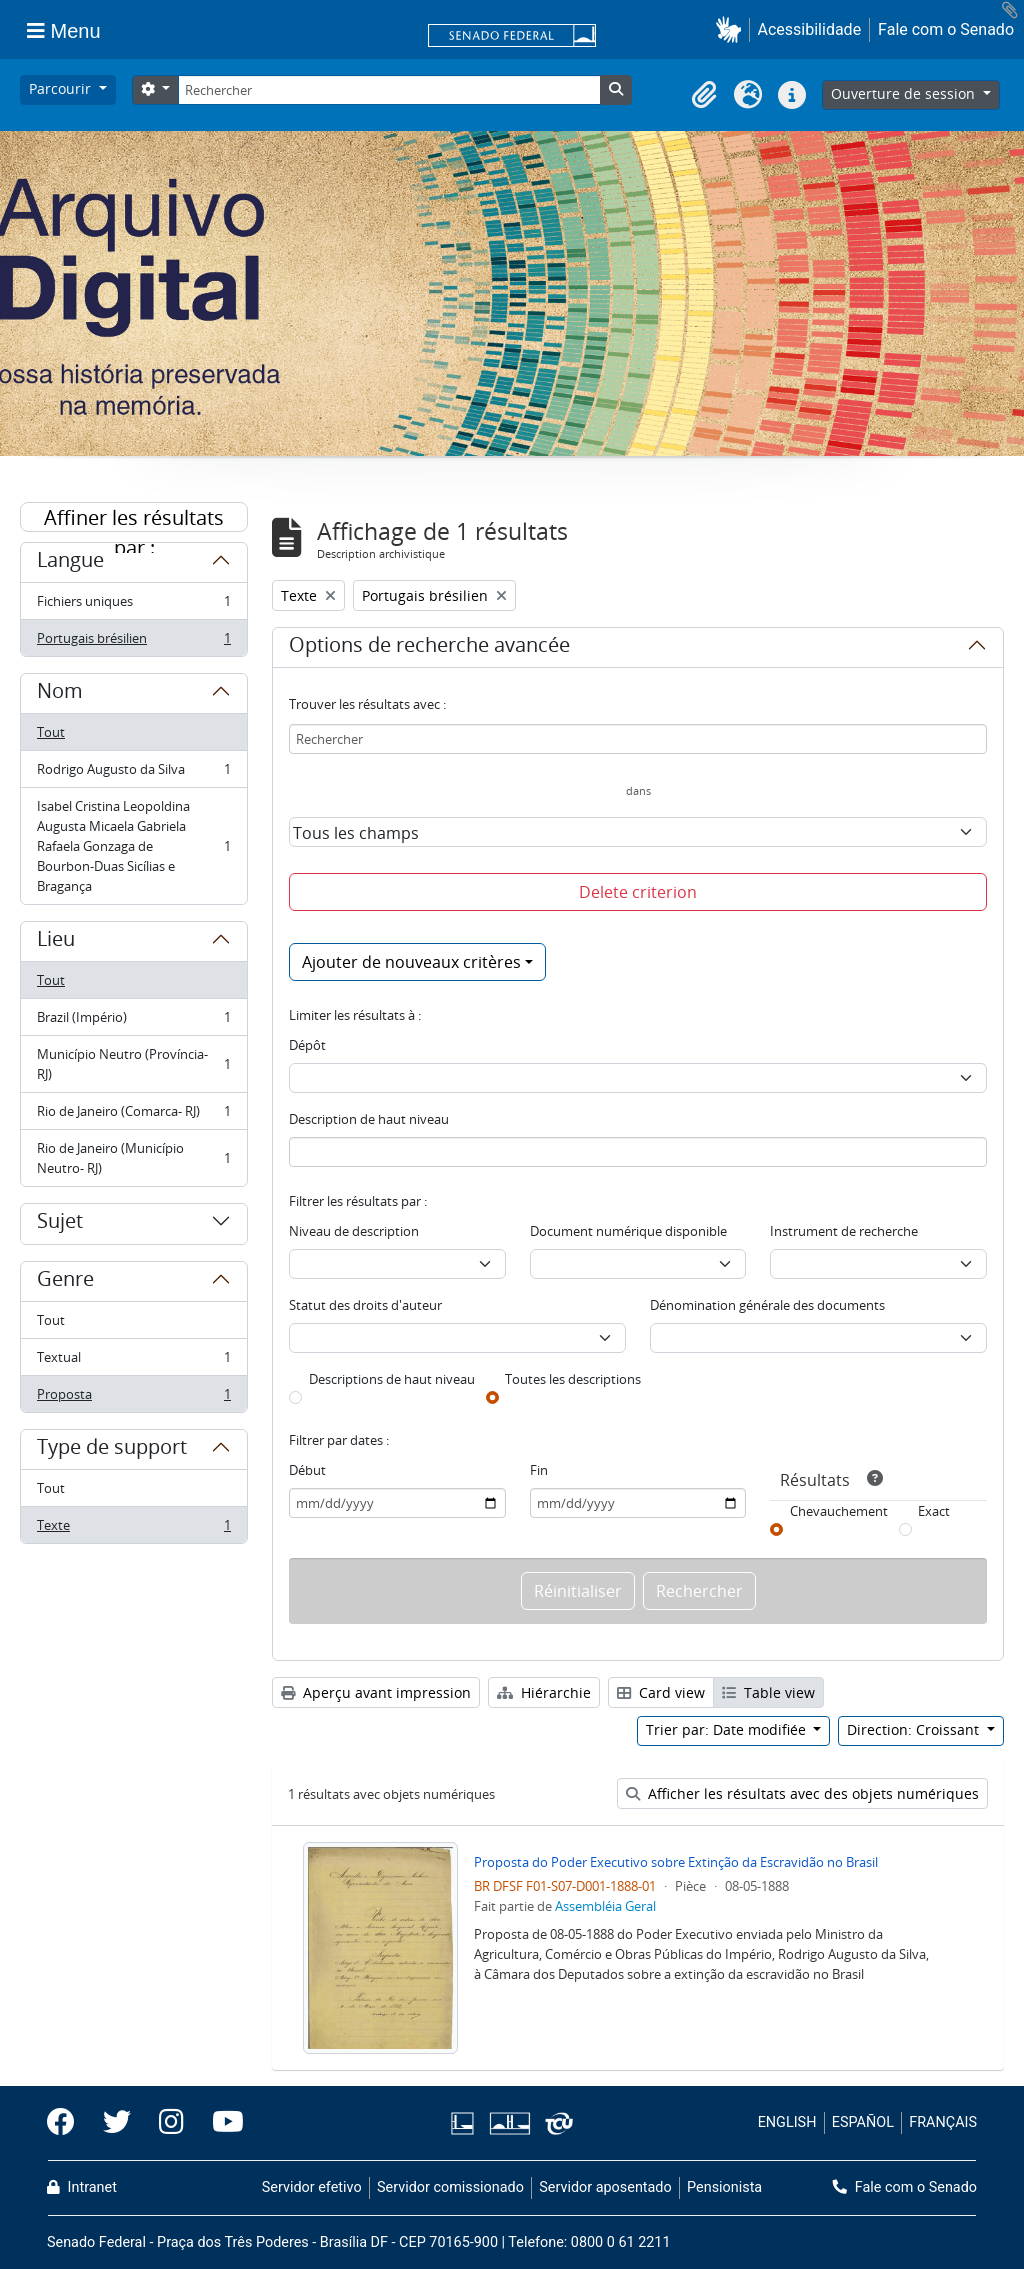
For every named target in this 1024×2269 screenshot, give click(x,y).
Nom (60, 694)
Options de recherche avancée (429, 648)
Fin (539, 1470)
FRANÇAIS (943, 2122)
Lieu (56, 942)
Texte (133, 1529)
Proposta (133, 1398)
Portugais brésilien (133, 642)
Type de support (112, 1450)
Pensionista (724, 2187)
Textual (133, 1361)
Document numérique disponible (628, 1231)
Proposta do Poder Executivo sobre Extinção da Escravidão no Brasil (676, 1862)
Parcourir (62, 88)
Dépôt (307, 1045)
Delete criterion (638, 892)
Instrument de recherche (844, 1231)
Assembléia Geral (605, 1906)
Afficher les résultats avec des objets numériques (802, 1793)
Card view (661, 1692)
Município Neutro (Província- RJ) (133, 1064)
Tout (51, 732)
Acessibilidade (810, 29)
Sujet (60, 1224)
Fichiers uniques (133, 605)
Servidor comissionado (450, 2187)
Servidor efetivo (312, 2187)
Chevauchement (839, 1511)
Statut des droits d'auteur (365, 1305)
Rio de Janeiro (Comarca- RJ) (133, 1115)
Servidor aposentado (605, 2187)
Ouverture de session (905, 93)
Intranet (82, 2187)
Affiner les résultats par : (134, 518)
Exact (934, 1511)
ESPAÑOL (863, 2122)
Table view (768, 1692)
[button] (732, 29)
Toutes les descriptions (573, 1379)
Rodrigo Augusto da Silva (133, 773)
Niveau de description (354, 1231)
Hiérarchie (544, 1692)
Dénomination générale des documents (767, 1305)
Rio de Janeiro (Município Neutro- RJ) (133, 1158)
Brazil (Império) (133, 1021)
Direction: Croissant (915, 1729)
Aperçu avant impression (376, 1692)
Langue (70, 563)
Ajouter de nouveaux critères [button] (411, 962)
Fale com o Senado (946, 29)
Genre (65, 1282)
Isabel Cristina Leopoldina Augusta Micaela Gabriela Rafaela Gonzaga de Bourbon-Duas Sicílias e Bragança (133, 846)
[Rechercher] (389, 90)
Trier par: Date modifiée (728, 1729)
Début (307, 1470)
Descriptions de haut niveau (392, 1379)
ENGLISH (787, 2122)
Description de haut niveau (369, 1119)
